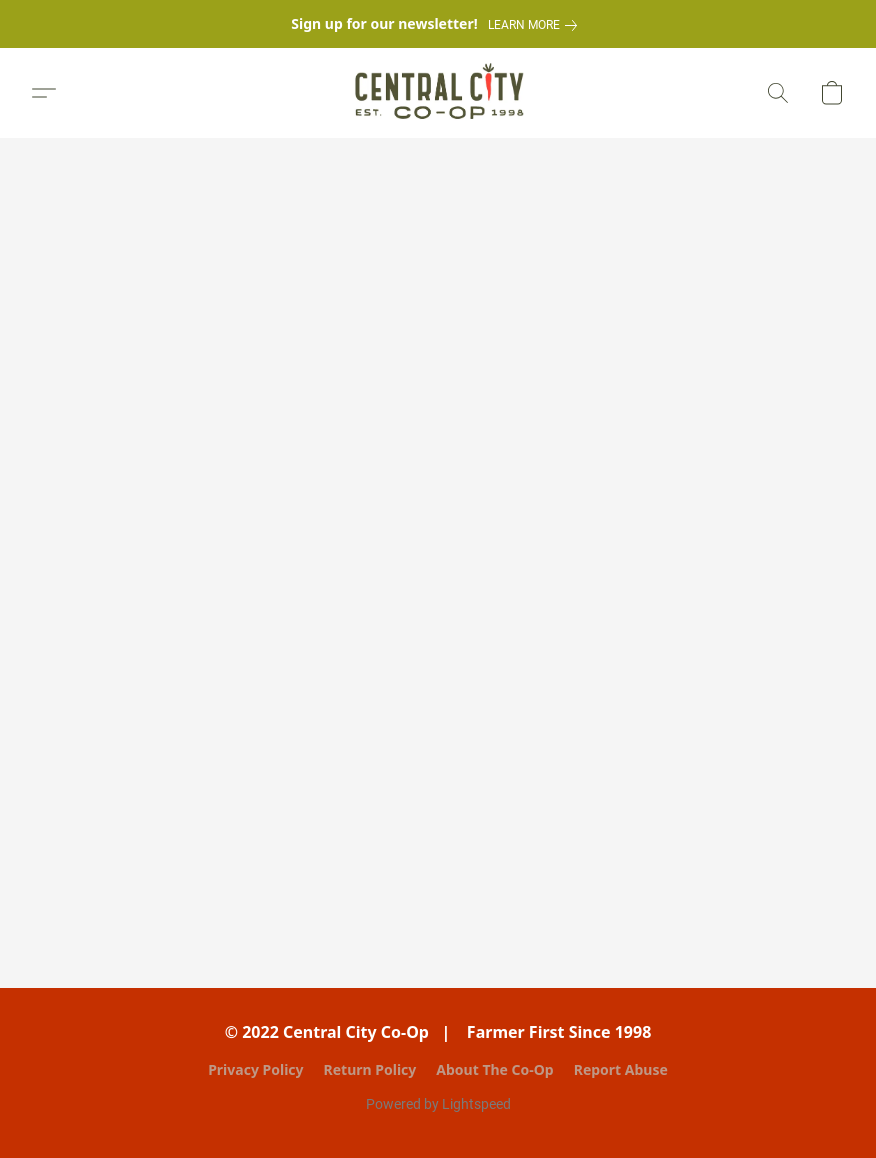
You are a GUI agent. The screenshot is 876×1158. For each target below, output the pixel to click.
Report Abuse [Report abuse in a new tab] (621, 1069)
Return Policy (370, 1069)
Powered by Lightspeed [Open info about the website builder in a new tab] (438, 1104)
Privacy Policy (255, 1069)
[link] (536, 25)
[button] (438, 93)
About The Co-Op (494, 1069)
